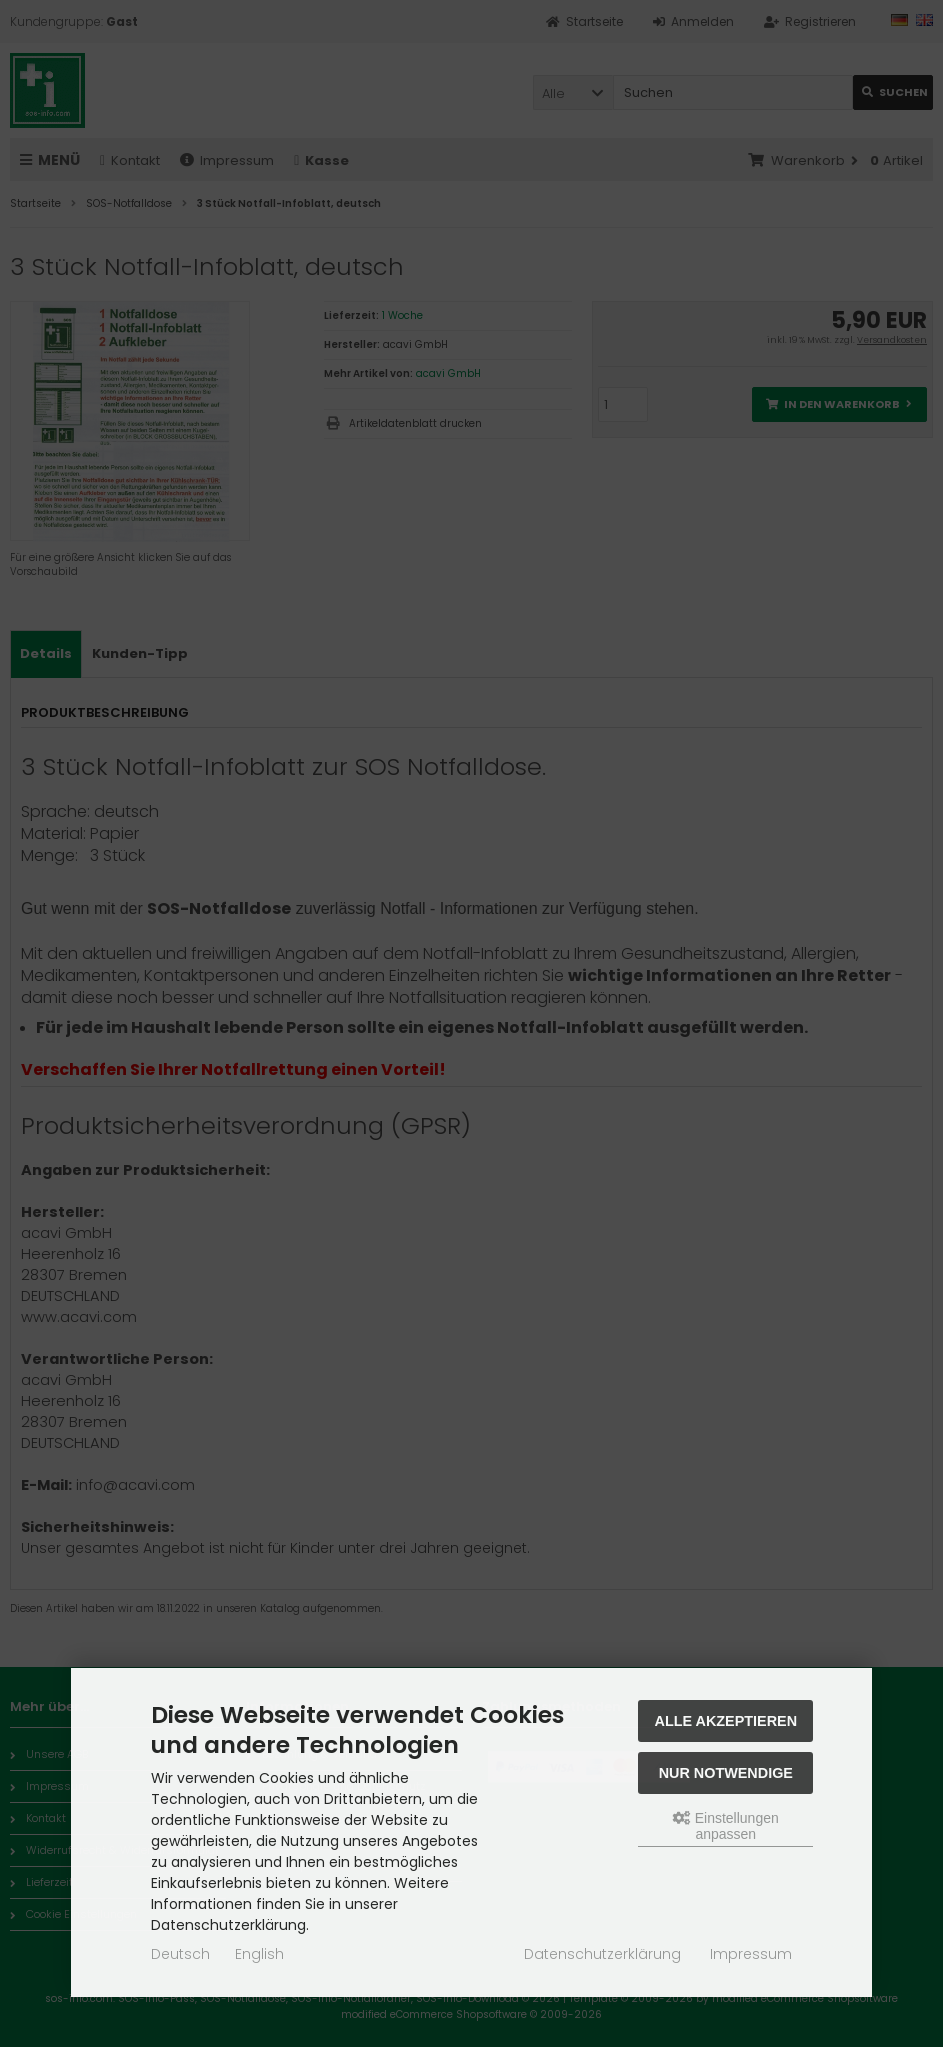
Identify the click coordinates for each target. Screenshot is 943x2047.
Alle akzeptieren (726, 1721)
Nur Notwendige (726, 1773)
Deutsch (180, 1954)
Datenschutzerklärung (602, 1954)
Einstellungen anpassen (726, 1826)
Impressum (751, 1954)
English (259, 1954)
